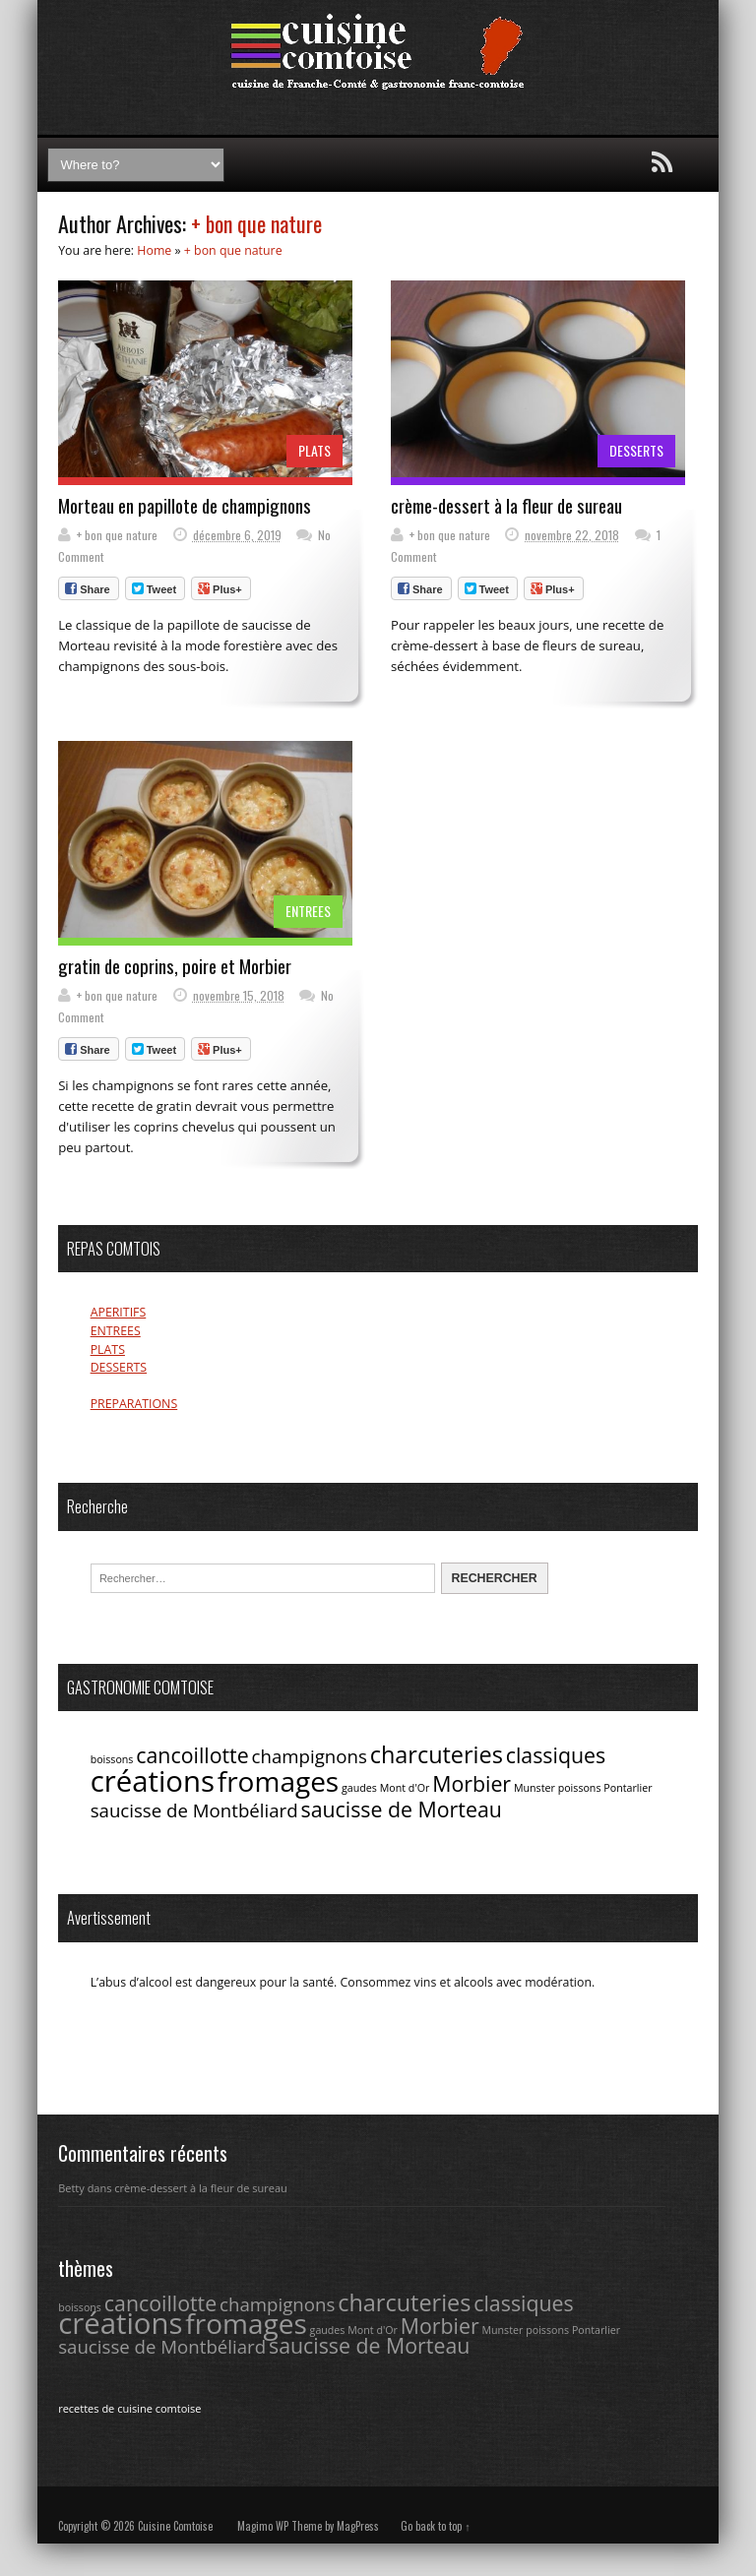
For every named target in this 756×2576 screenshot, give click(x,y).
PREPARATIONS (134, 1403)
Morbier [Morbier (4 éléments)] (471, 1783)
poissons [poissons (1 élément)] (579, 1788)
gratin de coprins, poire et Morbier (174, 965)
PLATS (314, 450)
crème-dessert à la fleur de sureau (506, 505)
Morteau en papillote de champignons (184, 505)
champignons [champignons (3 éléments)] (309, 1756)
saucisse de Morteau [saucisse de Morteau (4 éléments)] (400, 1809)
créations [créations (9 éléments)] (153, 1781)
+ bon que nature (256, 223)
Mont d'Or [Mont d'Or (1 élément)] (405, 1788)
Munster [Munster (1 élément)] (534, 1788)
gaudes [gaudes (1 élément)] (359, 1788)
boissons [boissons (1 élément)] (112, 1759)
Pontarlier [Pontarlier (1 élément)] (627, 1788)
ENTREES (308, 910)
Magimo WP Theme (279, 2526)
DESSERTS (636, 450)
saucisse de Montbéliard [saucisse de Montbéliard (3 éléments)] (194, 1810)
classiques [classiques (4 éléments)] (555, 1755)
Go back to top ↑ (436, 2526)
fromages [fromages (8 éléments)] (278, 1781)
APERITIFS (119, 1312)
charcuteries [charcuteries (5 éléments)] (436, 1754)
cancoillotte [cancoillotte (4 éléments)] (192, 1755)
